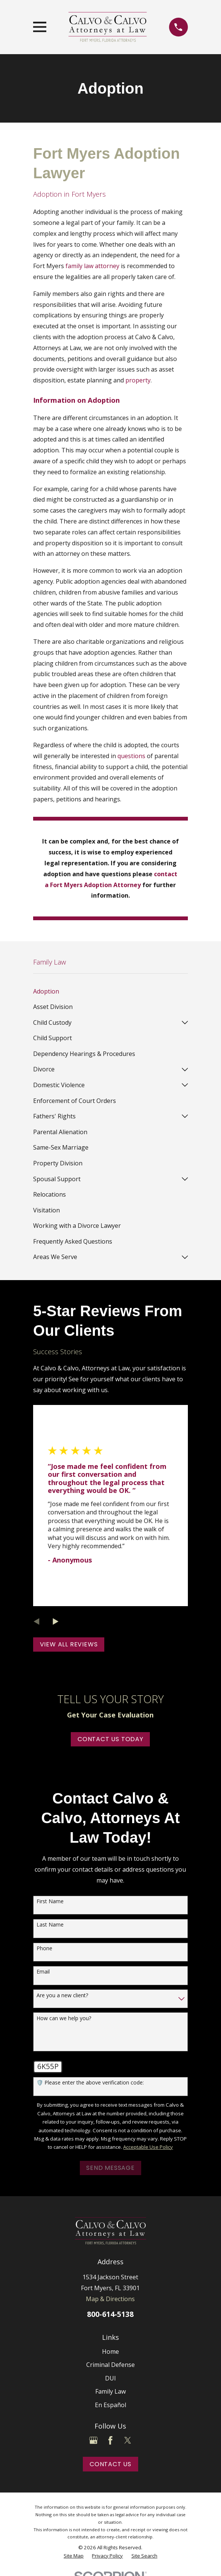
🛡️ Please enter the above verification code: (90, 2083)
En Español (110, 2405)
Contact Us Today (110, 1739)
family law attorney (92, 266)
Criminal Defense (110, 2365)
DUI (110, 2378)
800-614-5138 (110, 2314)
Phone (44, 1948)
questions (131, 756)
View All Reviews (69, 1644)
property (138, 380)
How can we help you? (64, 2018)
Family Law (110, 2391)
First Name (50, 1901)
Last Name (50, 1925)
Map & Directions (110, 2299)
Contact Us (110, 2464)
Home (110, 2351)
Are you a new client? (62, 1995)
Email (43, 1972)
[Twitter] (127, 2440)
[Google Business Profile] (93, 2440)
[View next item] (55, 1621)
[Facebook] (110, 2440)
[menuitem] (110, 991)
